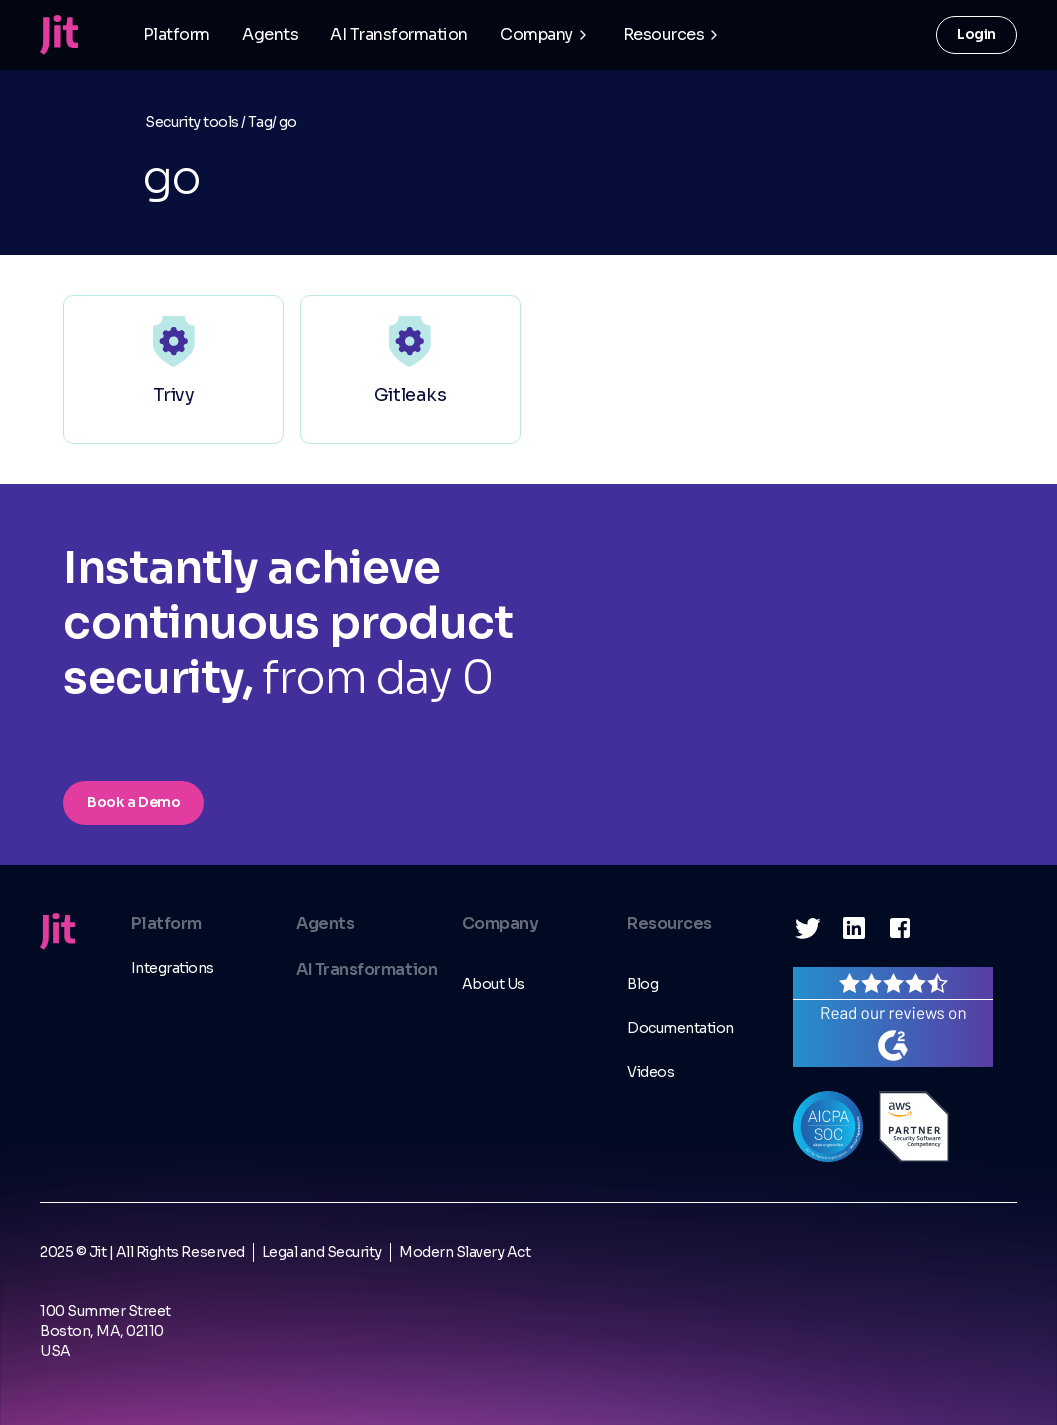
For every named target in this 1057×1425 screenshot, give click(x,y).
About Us (493, 984)
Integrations (172, 968)
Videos (650, 1072)
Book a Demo (133, 802)
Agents (270, 34)
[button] (545, 35)
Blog (642, 984)
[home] (59, 35)
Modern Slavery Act (464, 1252)
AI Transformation (399, 34)
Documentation (680, 1028)
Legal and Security (322, 1252)
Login (976, 34)
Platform (176, 34)
